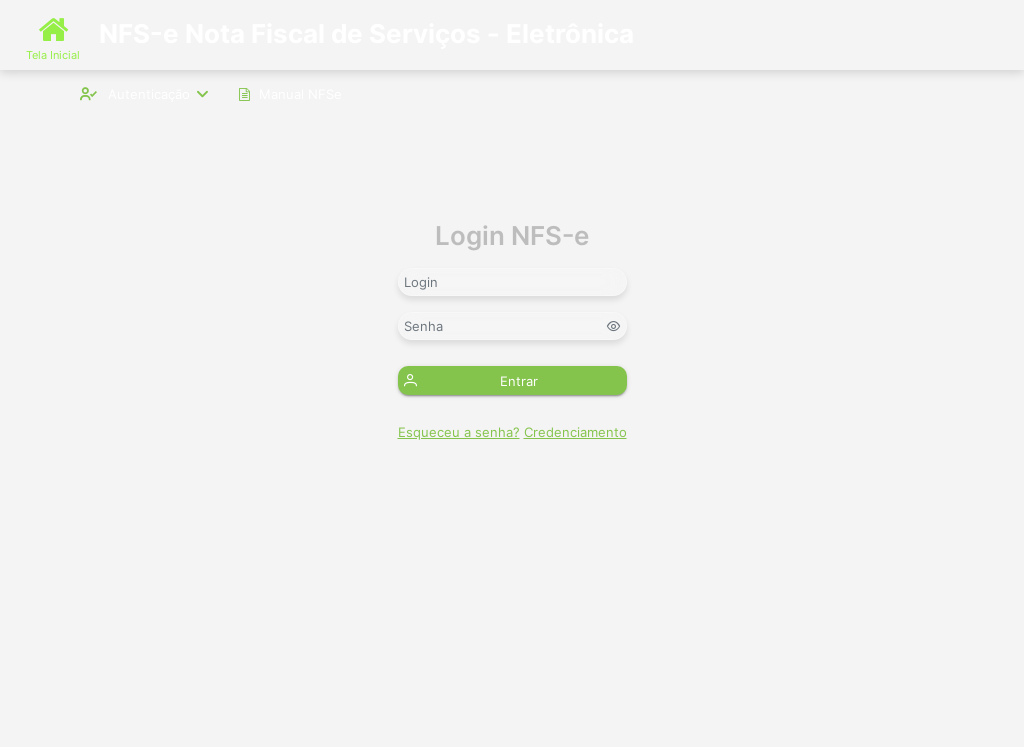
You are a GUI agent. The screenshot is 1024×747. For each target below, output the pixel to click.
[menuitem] (144, 93)
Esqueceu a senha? (459, 432)
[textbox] (512, 282)
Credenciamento (575, 432)
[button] (512, 380)
